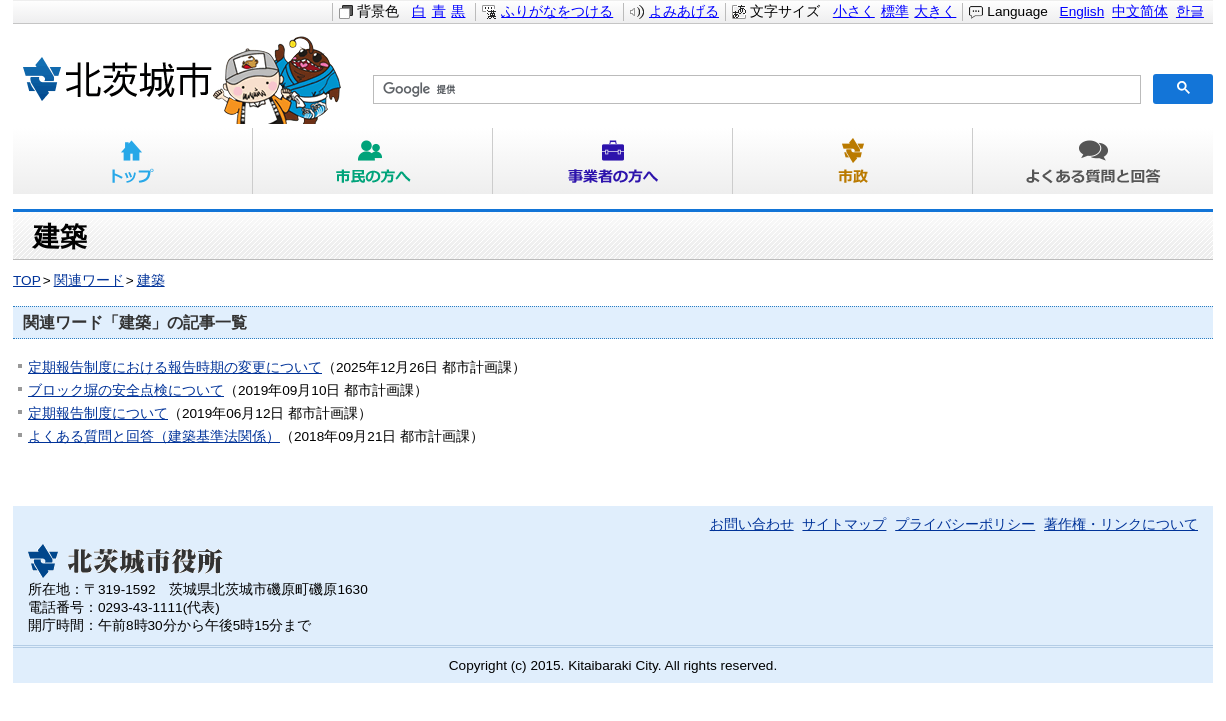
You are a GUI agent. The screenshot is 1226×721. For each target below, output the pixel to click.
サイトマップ (844, 524)
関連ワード (89, 280)
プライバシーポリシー (965, 524)
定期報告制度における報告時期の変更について (175, 367)
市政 (853, 161)
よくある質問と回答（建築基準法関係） (154, 436)
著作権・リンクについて (1121, 524)
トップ (133, 161)
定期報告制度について (98, 413)
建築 (151, 280)
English (1082, 11)
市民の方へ (373, 161)
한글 (1190, 11)
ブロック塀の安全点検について (126, 390)
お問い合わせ (752, 524)
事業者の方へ (613, 161)
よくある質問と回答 (1093, 161)
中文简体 (1140, 11)
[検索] (755, 90)
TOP (27, 280)
